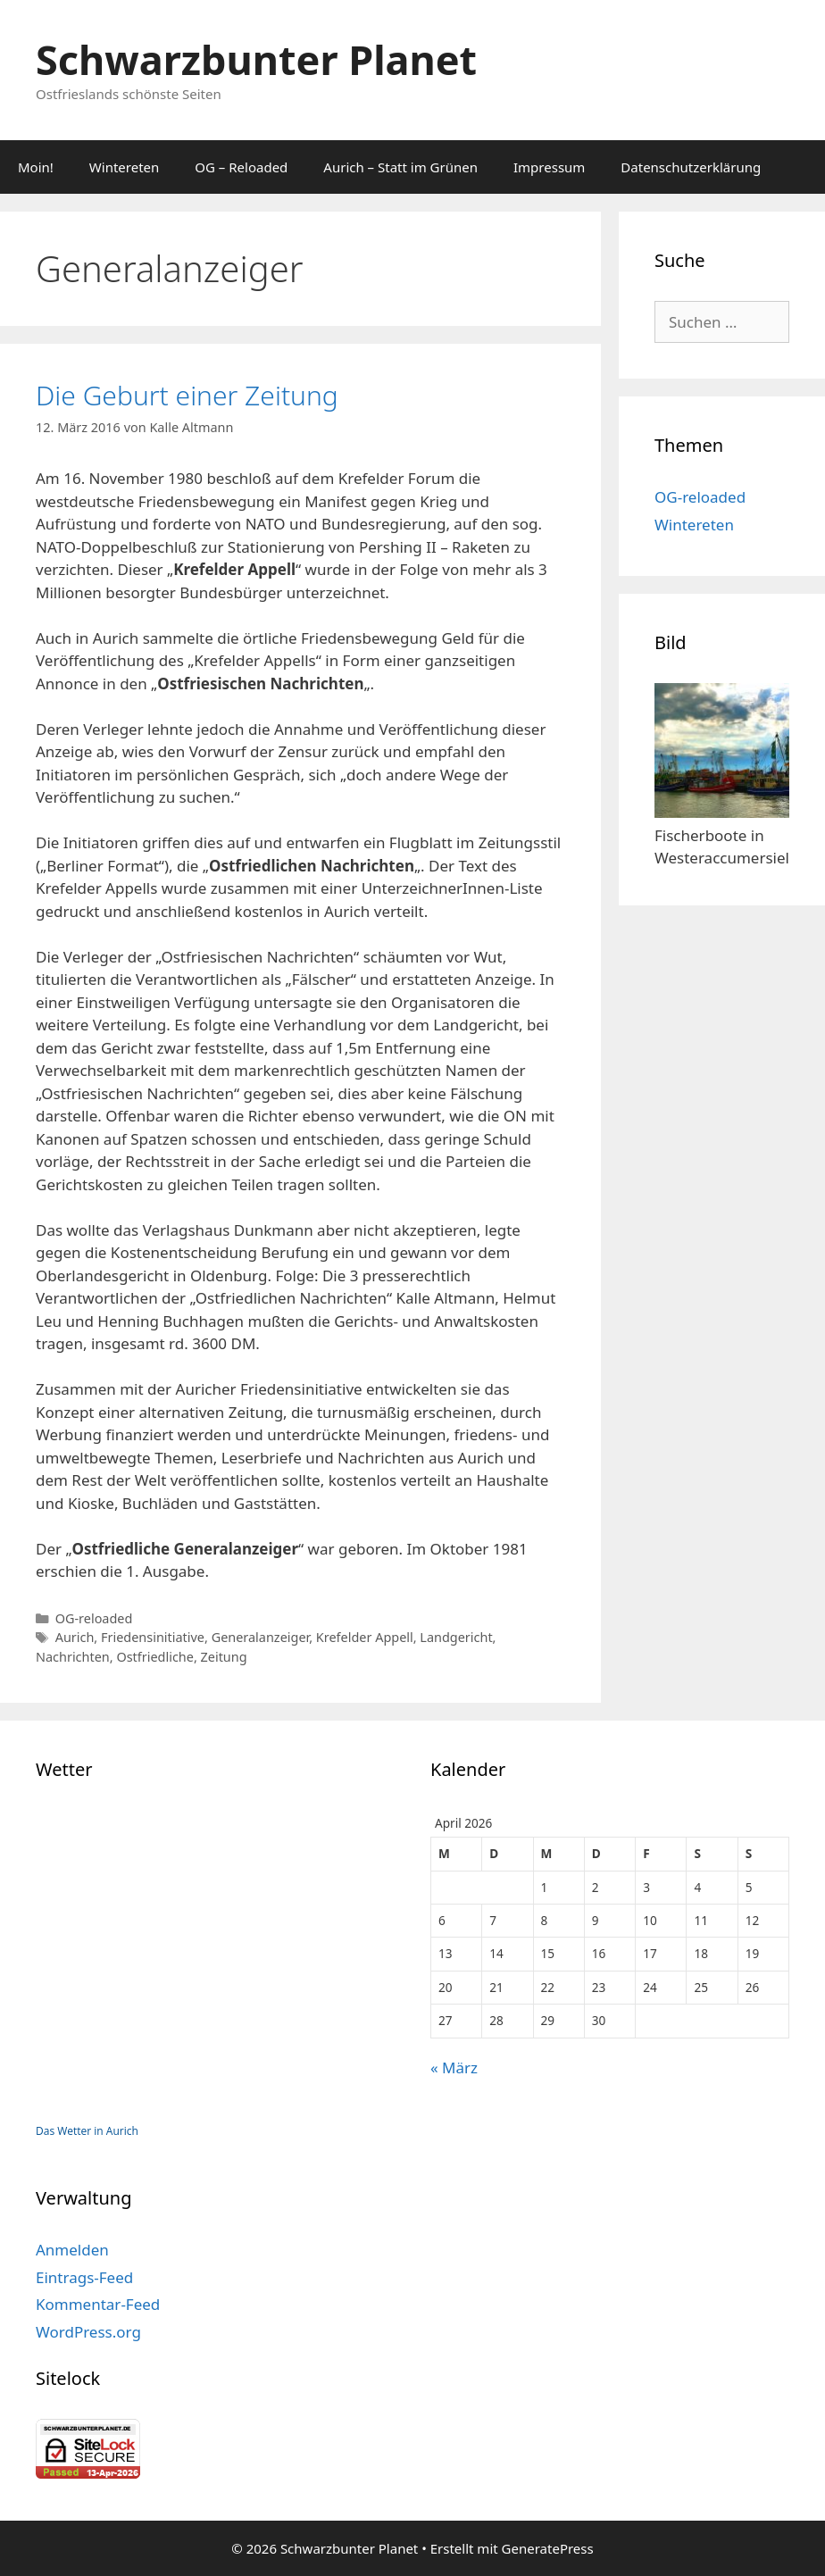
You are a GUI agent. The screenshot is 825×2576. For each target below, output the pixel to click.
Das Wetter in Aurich (87, 2130)
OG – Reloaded (241, 167)
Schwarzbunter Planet (256, 59)
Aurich (75, 1637)
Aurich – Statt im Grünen (400, 167)
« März (454, 2067)
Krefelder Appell (364, 1637)
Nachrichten (73, 1656)
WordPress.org (88, 2332)
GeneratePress (548, 2548)
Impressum (549, 167)
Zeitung (224, 1656)
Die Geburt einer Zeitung (187, 395)
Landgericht (456, 1637)
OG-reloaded (94, 1618)
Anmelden (72, 2249)
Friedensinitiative (152, 1637)
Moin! (36, 167)
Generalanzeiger (261, 1637)
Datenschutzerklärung (691, 167)
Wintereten (124, 167)
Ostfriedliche (155, 1656)
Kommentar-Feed (98, 2304)
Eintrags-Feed (84, 2277)
